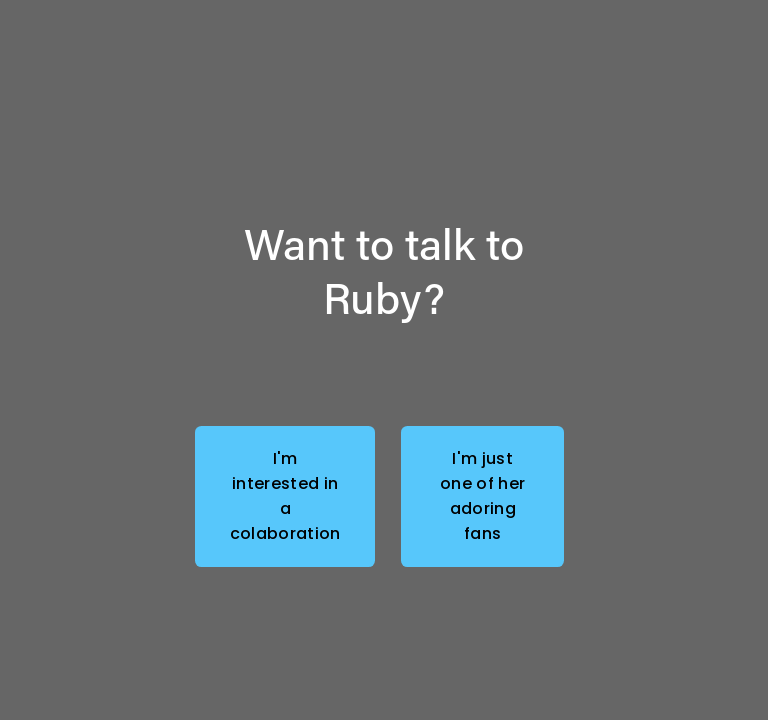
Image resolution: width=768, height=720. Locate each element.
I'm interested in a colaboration (285, 496)
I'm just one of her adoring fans (482, 496)
